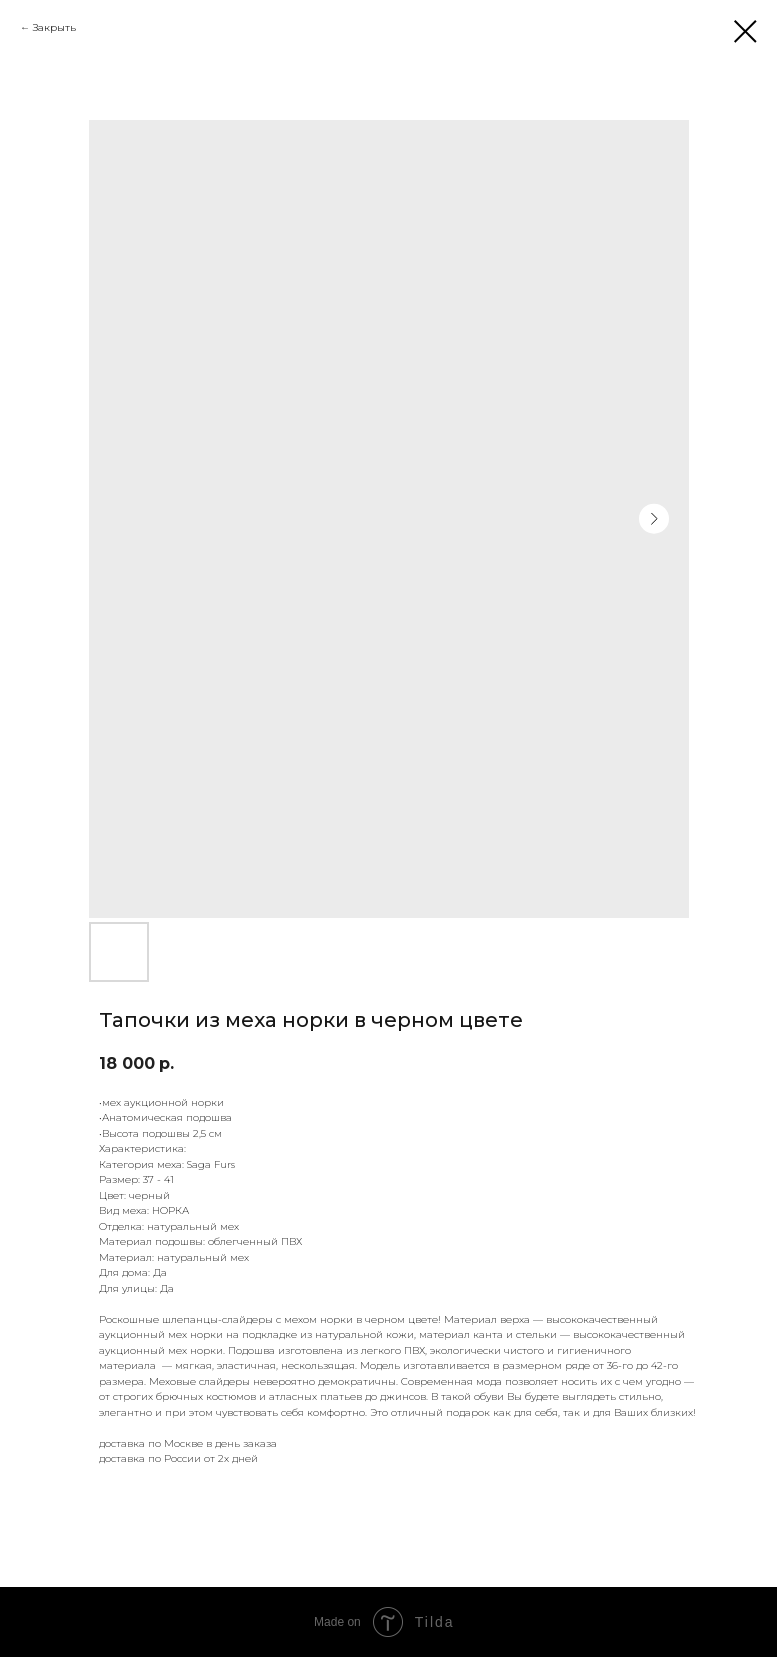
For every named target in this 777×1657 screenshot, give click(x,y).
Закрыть (54, 27)
